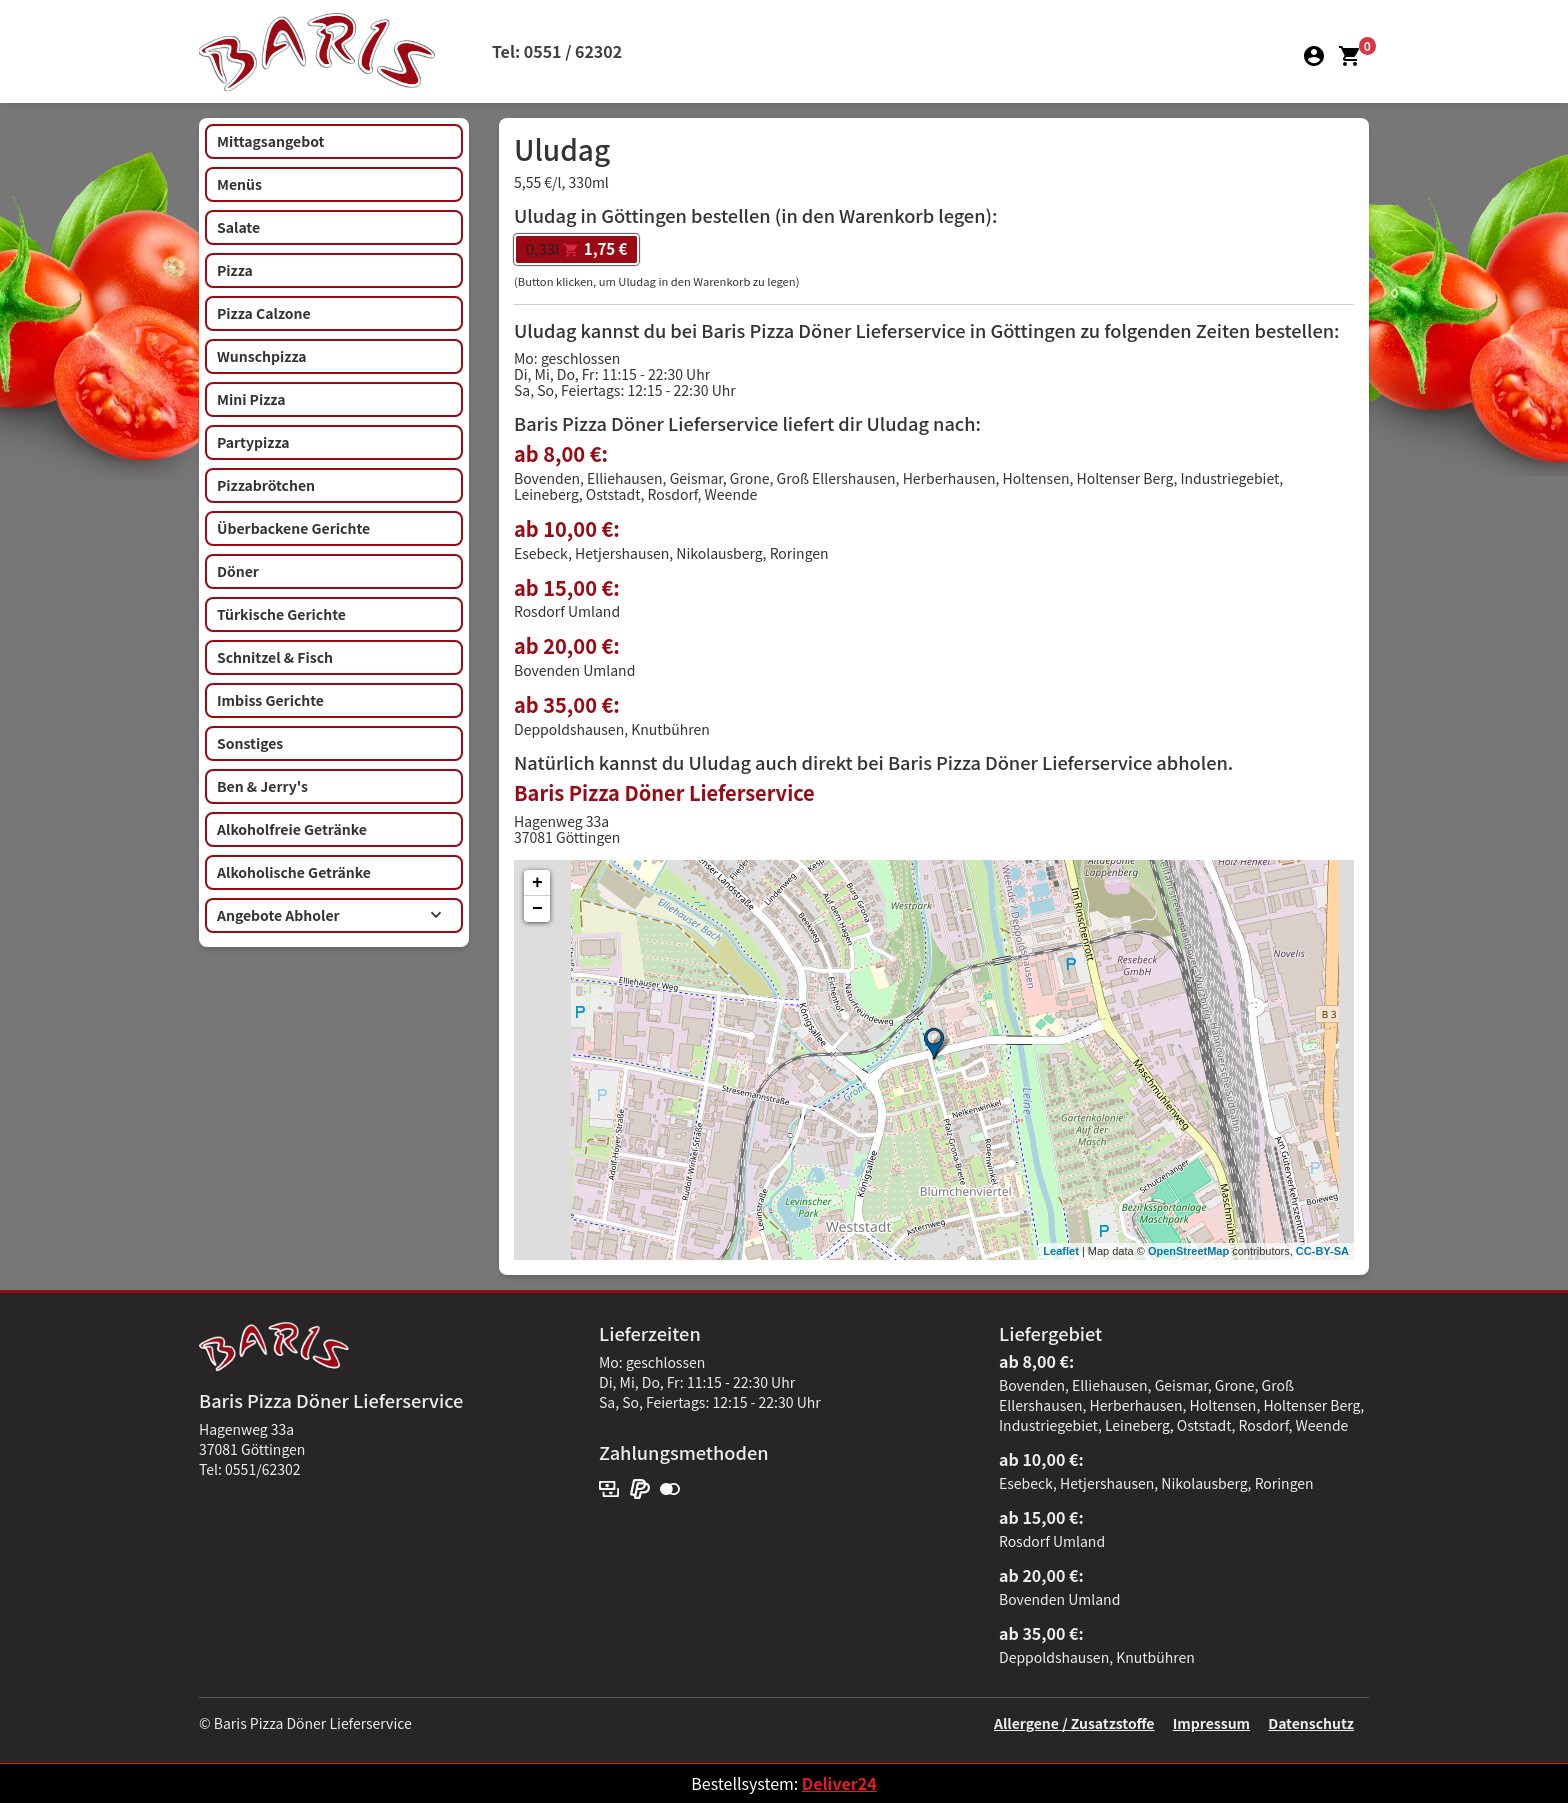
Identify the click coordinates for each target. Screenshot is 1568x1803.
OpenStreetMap (1188, 1251)
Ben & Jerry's (262, 786)
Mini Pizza (251, 399)
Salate (238, 227)
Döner (238, 571)
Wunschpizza (261, 356)
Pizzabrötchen (266, 485)
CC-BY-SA (1322, 1251)
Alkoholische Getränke (294, 872)
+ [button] (537, 883)
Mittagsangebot (270, 141)
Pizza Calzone (264, 313)
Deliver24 (839, 1783)
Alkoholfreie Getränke (292, 829)
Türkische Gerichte (281, 614)
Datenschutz (1311, 1723)
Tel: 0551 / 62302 (557, 51)
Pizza (235, 270)
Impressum (1211, 1723)
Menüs (239, 184)
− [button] (537, 909)
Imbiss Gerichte (270, 700)
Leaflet (1060, 1251)
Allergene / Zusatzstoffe (1074, 1723)
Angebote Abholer (329, 915)
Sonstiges (250, 743)
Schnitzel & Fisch (275, 657)
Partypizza (253, 442)
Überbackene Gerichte (293, 528)
